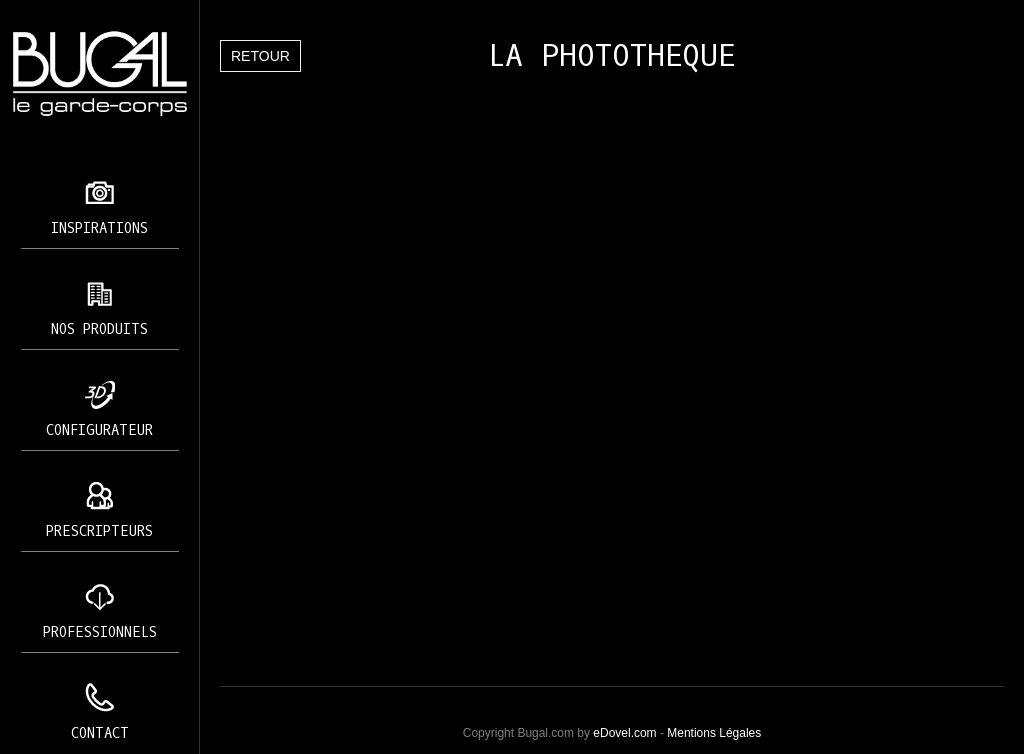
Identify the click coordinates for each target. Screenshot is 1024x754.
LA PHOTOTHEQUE (612, 56)
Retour (260, 56)
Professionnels (100, 632)
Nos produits (99, 329)
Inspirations (99, 228)
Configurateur (99, 430)
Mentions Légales (714, 733)
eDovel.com (624, 733)
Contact (100, 733)
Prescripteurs (99, 531)
